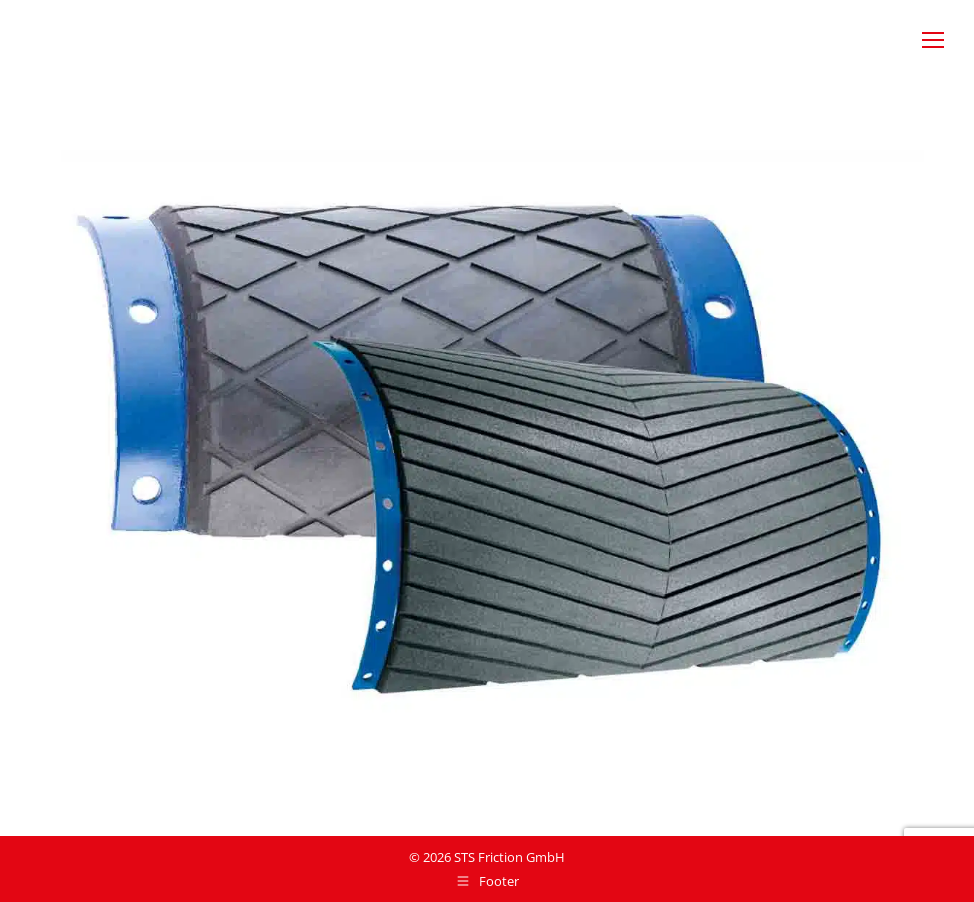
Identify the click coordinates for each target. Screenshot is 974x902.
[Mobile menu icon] (933, 40)
